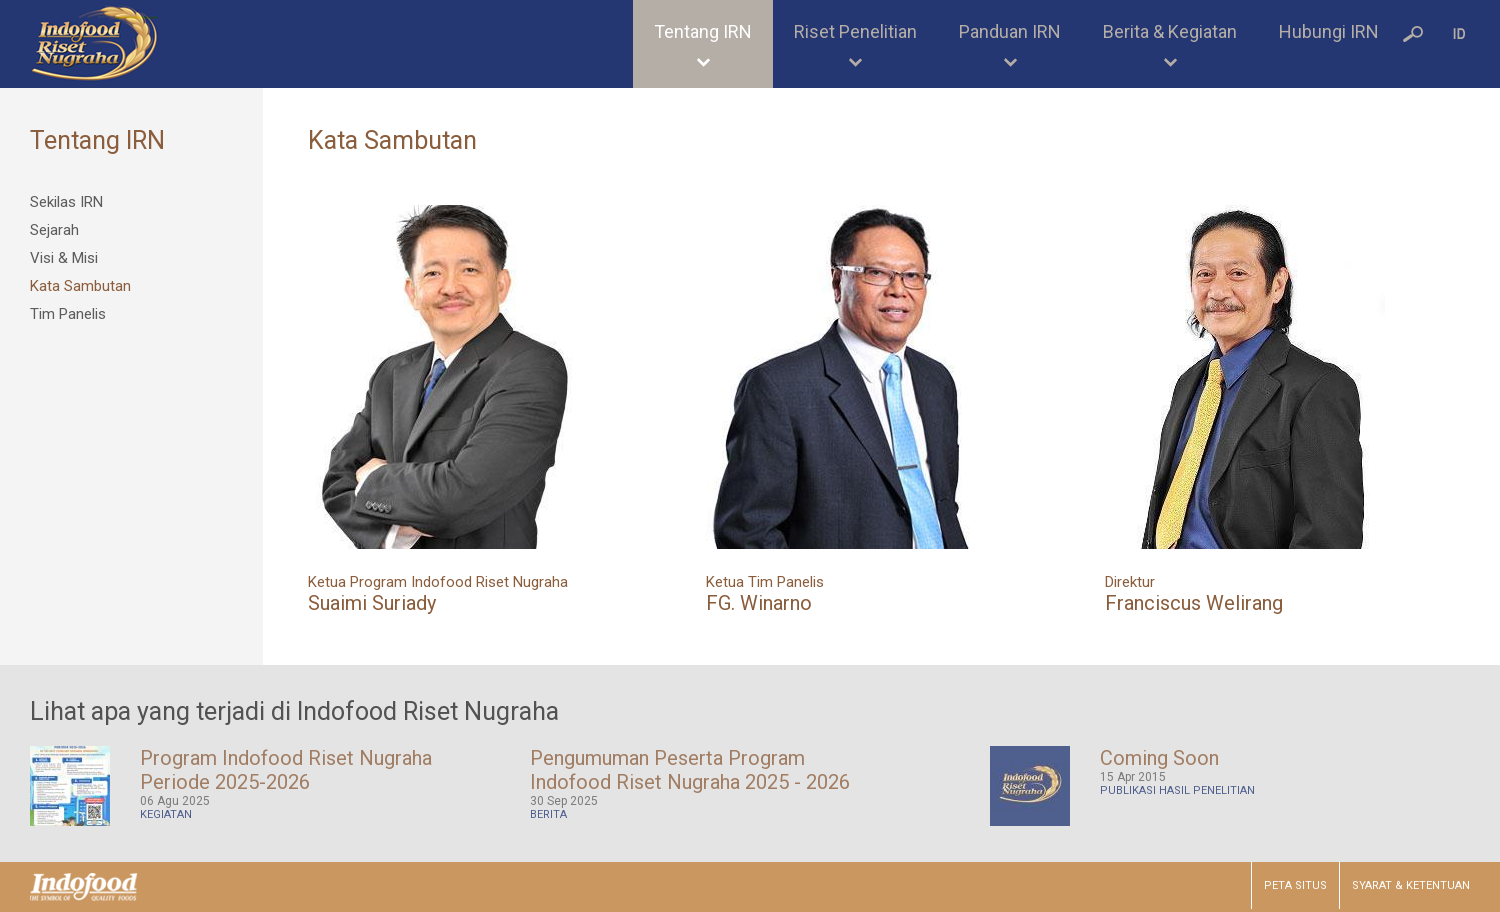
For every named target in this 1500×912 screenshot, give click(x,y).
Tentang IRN (703, 31)
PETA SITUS (1295, 885)
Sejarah (54, 230)
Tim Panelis (68, 314)
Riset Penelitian (855, 31)
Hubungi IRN (1329, 31)
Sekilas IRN (66, 202)
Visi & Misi (64, 258)
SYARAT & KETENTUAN (1411, 885)
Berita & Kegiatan (1170, 31)
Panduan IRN (1010, 31)
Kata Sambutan (80, 286)
